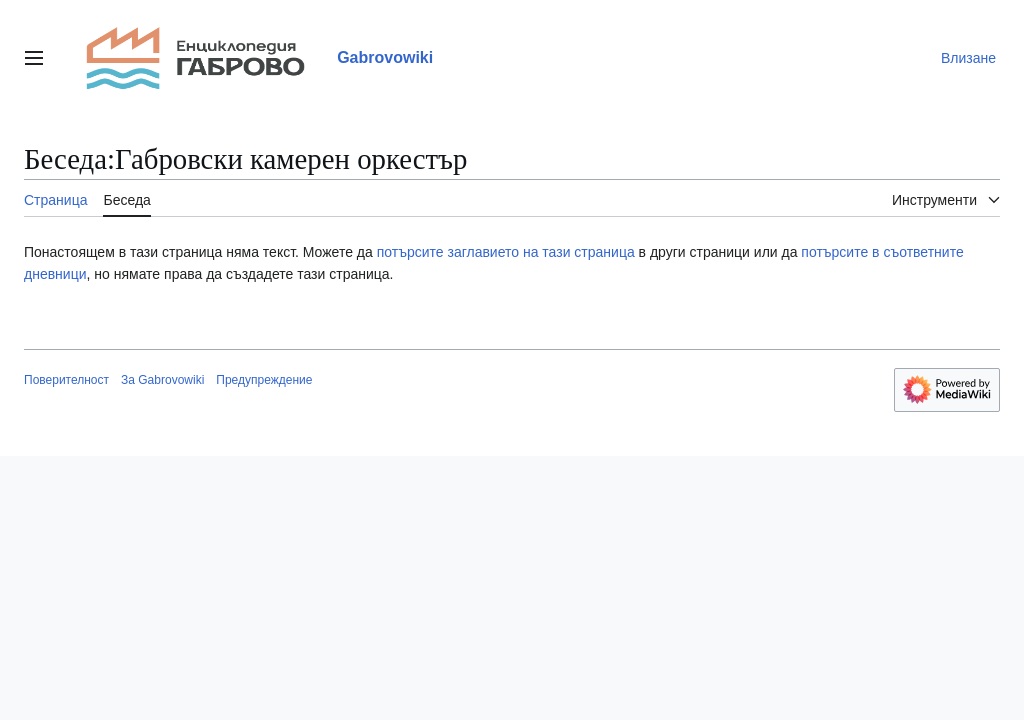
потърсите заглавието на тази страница (508, 252)
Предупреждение (264, 380)
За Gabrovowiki (162, 380)
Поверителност (66, 380)
